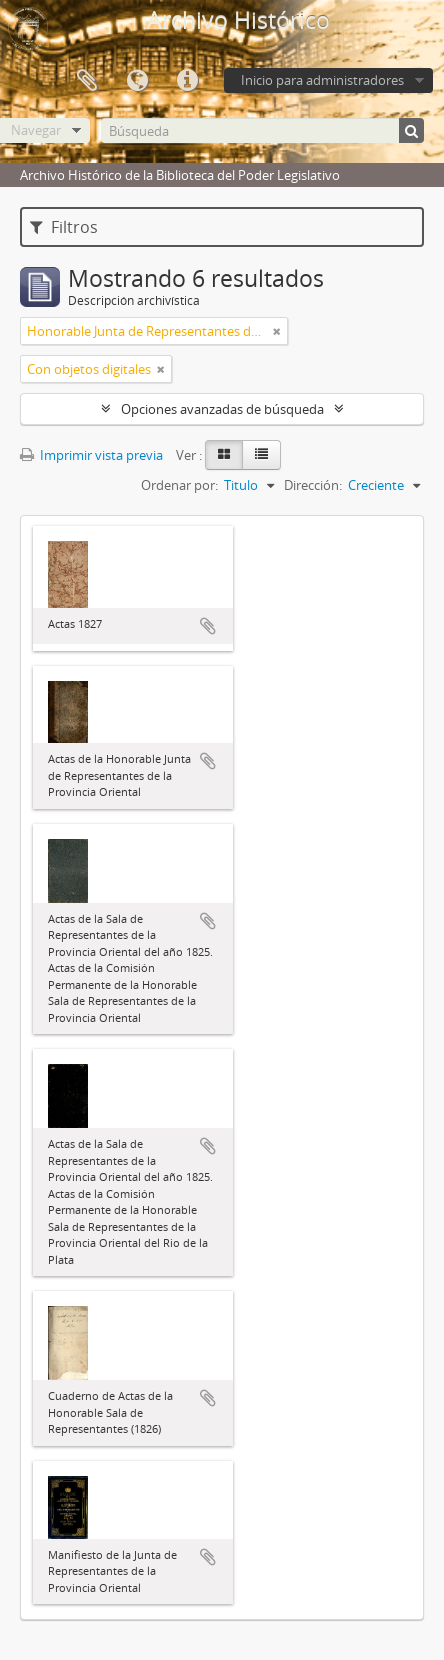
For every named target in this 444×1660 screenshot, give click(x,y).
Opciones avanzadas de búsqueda (222, 409)
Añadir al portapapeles (208, 626)
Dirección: (313, 485)
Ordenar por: (179, 485)
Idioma (137, 81)
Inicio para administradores (322, 80)
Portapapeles (87, 81)
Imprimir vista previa (91, 455)
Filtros (64, 227)
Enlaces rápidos (187, 81)
